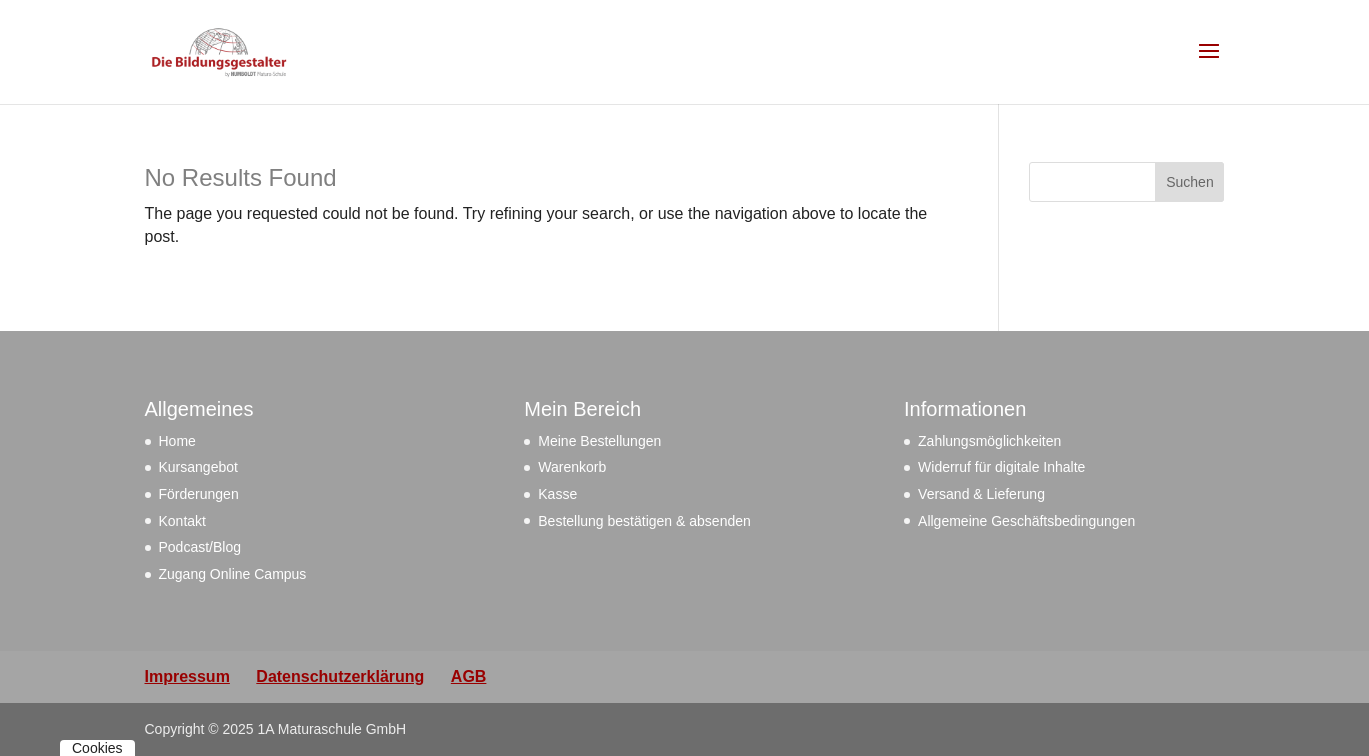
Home (177, 441)
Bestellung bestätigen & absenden (644, 521)
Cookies (97, 748)
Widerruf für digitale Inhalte (1001, 467)
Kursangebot (198, 467)
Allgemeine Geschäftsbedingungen (1026, 521)
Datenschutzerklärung (340, 676)
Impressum (187, 676)
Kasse (557, 494)
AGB (469, 676)
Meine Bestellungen (599, 441)
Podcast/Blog (200, 547)
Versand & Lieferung (981, 494)
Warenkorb (572, 467)
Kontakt (182, 521)
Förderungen (199, 494)
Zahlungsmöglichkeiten (989, 441)
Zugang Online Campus (233, 574)
